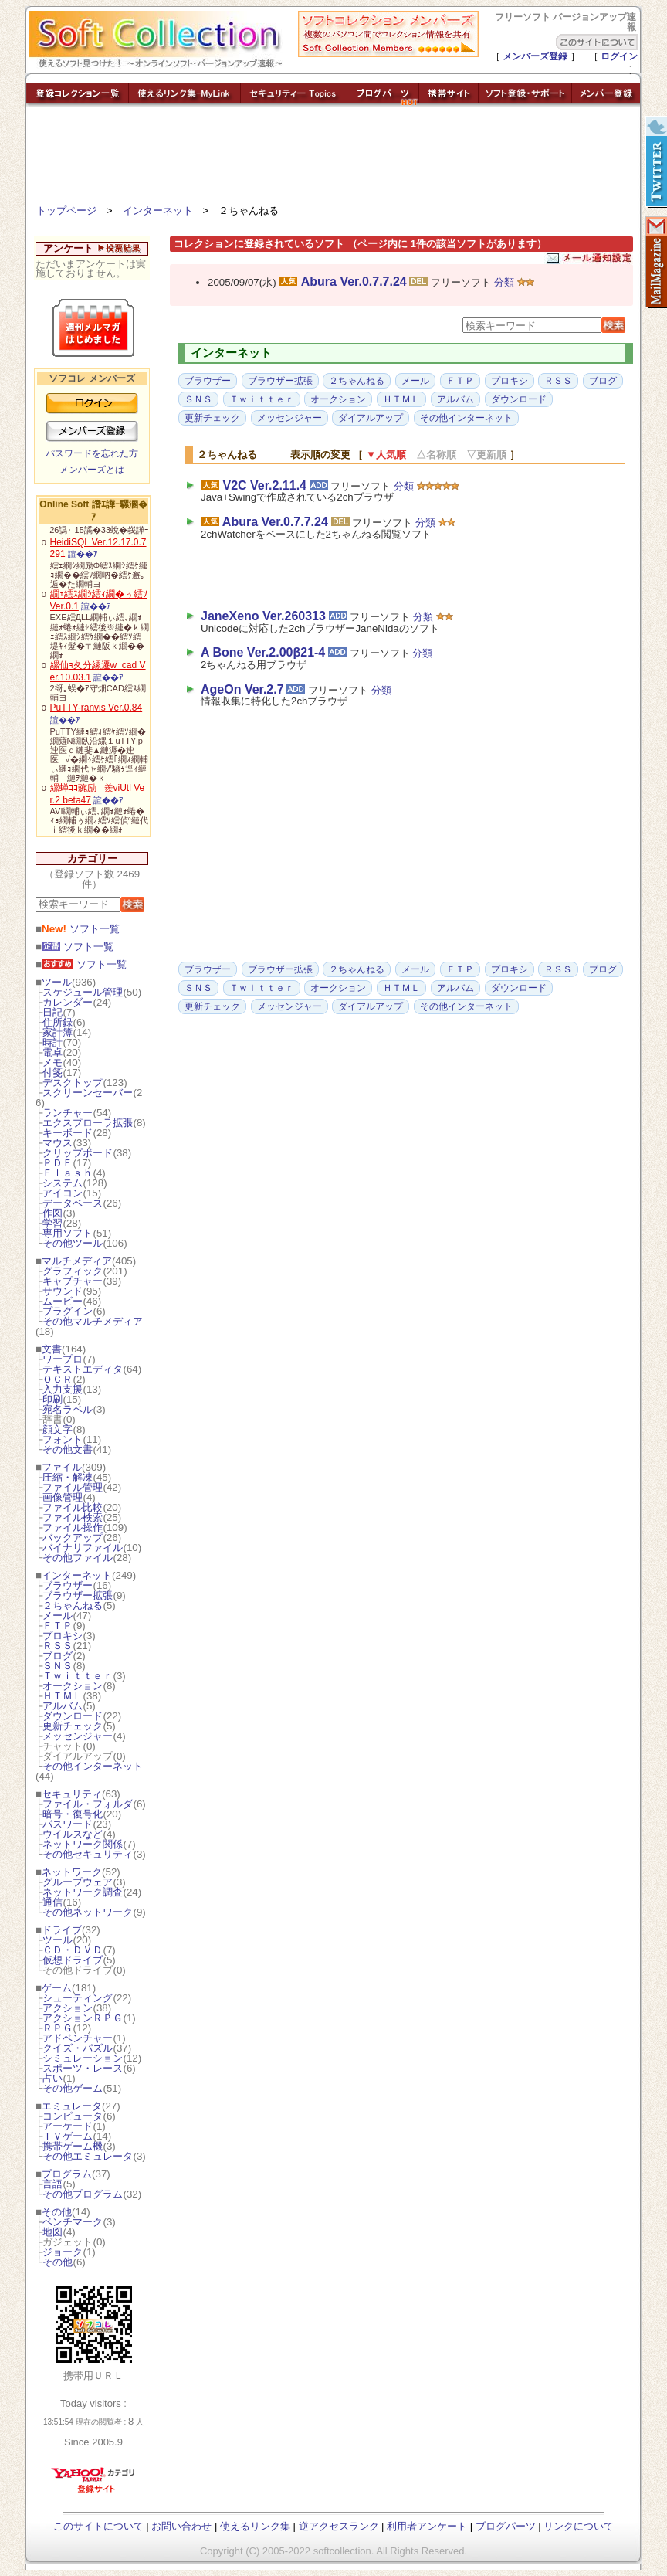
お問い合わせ (181, 2526)
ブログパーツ (506, 2526)
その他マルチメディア (92, 1321)
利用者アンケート (427, 2526)
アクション (67, 2008)
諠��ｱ (83, 553)
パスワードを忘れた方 (92, 453)
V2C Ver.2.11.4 (264, 485)
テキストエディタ (82, 1369)
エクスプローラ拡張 (87, 1122)
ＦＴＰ (57, 1625)
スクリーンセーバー (87, 1092)
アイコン (62, 1193)
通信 (52, 1902)
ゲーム (57, 1988)
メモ (52, 1062)
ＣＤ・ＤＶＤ (72, 1950)
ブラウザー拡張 (77, 1595)
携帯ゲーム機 (72, 2146)
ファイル (62, 1467)
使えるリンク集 (255, 2526)
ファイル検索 (72, 1517)
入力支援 (62, 1389)
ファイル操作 (72, 1527)
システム (62, 1183)
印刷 (52, 1399)
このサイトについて (98, 2526)
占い (52, 2078)
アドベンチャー (77, 2038)
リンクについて (578, 2526)
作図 (52, 1213)
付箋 (52, 1072)
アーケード (67, 2126)
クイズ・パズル (77, 2048)
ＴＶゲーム (67, 2136)
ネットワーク (72, 1872)
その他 (57, 2212)
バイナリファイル (82, 1547)
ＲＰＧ (57, 2028)
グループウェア (77, 1882)
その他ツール (72, 1243)
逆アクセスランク (339, 2526)
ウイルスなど (72, 1834)
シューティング (77, 1998)
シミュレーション (82, 2058)
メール (57, 1615)
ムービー (62, 1301)
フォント (62, 1439)
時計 (52, 1042)
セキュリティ (72, 1794)
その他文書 (67, 1449)
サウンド (62, 1291)
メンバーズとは (91, 469)
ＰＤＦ (57, 1163)
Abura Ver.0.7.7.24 (354, 281)
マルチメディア (77, 1261)
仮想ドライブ (72, 1960)
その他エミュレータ (87, 2156)
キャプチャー (72, 1281)
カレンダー (67, 1002)
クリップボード (77, 1153)
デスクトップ (72, 1082)
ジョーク (62, 2252)
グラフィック (72, 1271)
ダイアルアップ (370, 417)
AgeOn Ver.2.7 (242, 689)
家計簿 (57, 1032)
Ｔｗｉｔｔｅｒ (77, 1676)
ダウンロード (72, 1716)
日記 (52, 1012)
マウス (57, 1143)
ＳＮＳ (57, 1666)
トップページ (66, 210)
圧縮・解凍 (67, 1477)
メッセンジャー (77, 1736)
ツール (57, 982)
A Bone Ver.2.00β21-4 (263, 652)
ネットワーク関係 (82, 1844)
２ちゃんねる (72, 1605)
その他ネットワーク (87, 1912)
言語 (52, 2184)
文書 (52, 1349)
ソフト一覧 (81, 929)
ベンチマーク (72, 2222)
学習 (52, 1223)
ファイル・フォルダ (87, 1804)
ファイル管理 (72, 1487)
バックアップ (72, 1537)
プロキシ (62, 1635)
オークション (72, 1686)
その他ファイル (77, 1557)
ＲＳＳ (57, 1645)
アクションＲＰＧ (82, 2018)
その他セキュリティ (87, 1854)
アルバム (62, 1706)
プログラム (67, 2174)
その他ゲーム (72, 2088)
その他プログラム (82, 2194)
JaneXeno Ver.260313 (263, 616)
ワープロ (62, 1359)
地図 (52, 2232)
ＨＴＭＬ (62, 1696)
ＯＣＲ (57, 1379)
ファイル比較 (72, 1507)
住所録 (57, 1022)
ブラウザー (67, 1585)
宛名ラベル (67, 1409)
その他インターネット (92, 1766)
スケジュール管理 (82, 992)
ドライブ (62, 1930)
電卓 (52, 1052)
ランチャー (67, 1112)
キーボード (67, 1133)
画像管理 (62, 1497)
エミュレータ (72, 2106)
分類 (504, 282)
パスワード (67, 1824)
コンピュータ (72, 2116)
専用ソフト (67, 1233)
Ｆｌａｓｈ (67, 1173)
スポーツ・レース (82, 2068)
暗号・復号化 (72, 1814)
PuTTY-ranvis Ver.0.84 (96, 707)
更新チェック (72, 1726)
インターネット (158, 210)
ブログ (57, 1655)
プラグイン (67, 1311)
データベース (72, 1203)
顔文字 (57, 1429)
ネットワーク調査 (82, 1892)
